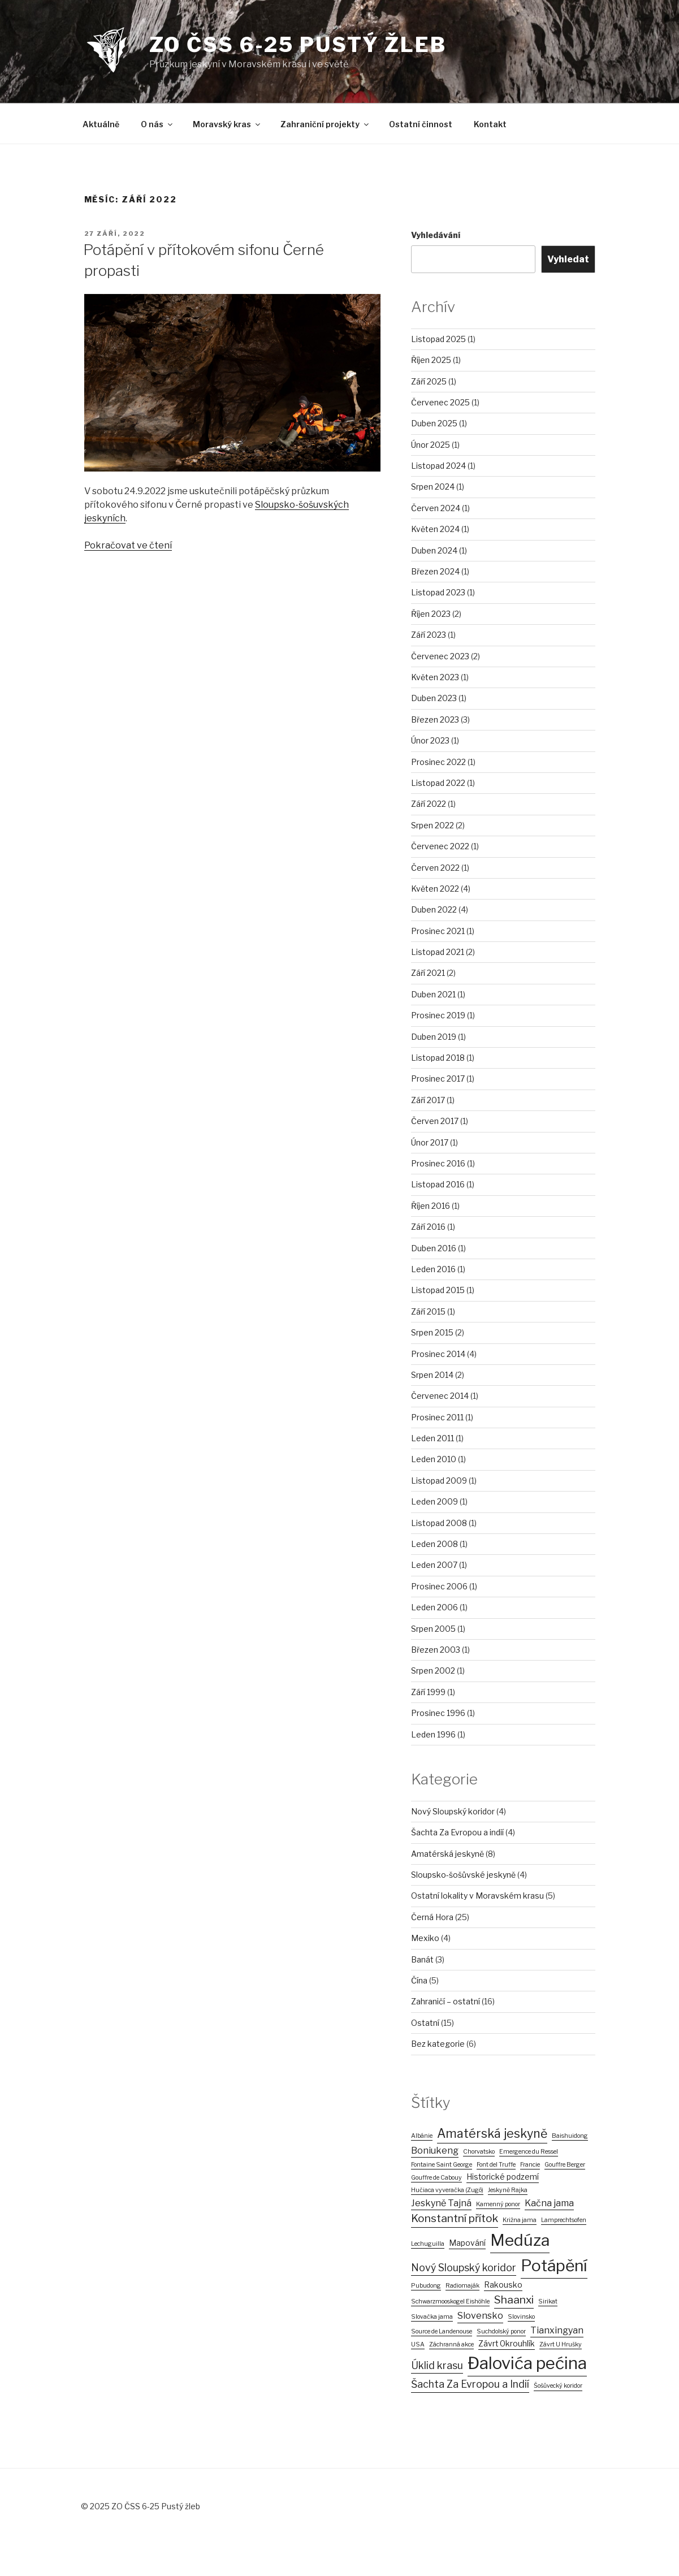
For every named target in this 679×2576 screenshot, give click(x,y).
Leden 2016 (433, 1269)
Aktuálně (101, 124)
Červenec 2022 (440, 846)
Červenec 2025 (440, 402)
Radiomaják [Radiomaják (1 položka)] (462, 2285)
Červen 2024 (435, 508)
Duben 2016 (433, 1248)
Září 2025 (429, 381)
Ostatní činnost (420, 124)
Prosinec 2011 (437, 1417)
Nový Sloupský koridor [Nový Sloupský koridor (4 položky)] (463, 2268)
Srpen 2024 (433, 486)
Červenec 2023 (440, 656)
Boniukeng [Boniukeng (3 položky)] (435, 2150)
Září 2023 (428, 634)
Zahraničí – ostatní (445, 2001)
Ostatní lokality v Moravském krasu (477, 1895)
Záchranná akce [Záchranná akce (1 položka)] (451, 2344)
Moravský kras (227, 124)
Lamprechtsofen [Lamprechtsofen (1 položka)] (563, 2220)
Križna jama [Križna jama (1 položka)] (520, 2220)
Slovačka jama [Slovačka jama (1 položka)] (432, 2316)
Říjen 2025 (431, 360)
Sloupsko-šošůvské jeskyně (463, 1874)
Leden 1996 (433, 1734)
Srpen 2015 (432, 1332)
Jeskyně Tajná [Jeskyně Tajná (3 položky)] (441, 2203)
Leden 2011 (432, 1438)
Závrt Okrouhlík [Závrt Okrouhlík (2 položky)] (506, 2343)
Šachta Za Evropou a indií (457, 1832)
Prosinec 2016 (438, 1163)
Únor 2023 (430, 740)
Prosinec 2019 (438, 1015)
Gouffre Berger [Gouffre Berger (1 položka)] (564, 2164)
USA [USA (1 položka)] (418, 2344)
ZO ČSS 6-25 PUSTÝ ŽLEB (298, 44)
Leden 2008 (434, 1544)
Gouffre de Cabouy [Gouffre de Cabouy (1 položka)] (436, 2177)
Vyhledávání (435, 235)
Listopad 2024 (438, 465)
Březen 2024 (435, 571)
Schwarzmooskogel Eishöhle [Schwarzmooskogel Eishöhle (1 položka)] (450, 2301)
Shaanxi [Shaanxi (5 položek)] (514, 2299)
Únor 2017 (429, 1142)
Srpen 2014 (432, 1375)
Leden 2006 (434, 1607)
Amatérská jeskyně (447, 1853)
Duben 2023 (434, 698)
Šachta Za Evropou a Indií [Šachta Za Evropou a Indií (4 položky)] (470, 2384)
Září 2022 (428, 804)
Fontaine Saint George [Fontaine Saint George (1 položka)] (441, 2164)
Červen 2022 (435, 867)
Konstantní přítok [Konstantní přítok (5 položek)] (454, 2218)
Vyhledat (568, 259)
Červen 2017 (435, 1121)
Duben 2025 (434, 423)
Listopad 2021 (437, 952)
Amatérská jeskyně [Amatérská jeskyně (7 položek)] (492, 2133)
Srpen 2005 (433, 1628)
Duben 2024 (434, 550)
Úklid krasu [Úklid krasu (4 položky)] (437, 2365)
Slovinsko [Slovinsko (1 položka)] (521, 2316)
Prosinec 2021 (438, 931)
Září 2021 (428, 973)
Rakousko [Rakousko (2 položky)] (503, 2284)
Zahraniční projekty (325, 124)
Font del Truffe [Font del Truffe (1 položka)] (496, 2164)
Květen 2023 (435, 677)
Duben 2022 (434, 909)
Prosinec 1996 (438, 1713)
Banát (422, 1959)
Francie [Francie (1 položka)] (530, 2164)
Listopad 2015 (438, 1290)
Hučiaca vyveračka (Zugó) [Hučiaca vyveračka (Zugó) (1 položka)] (447, 2190)
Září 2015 (428, 1311)
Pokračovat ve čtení (128, 545)
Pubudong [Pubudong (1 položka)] (426, 2285)
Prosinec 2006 (439, 1586)
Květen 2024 (435, 529)
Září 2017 (428, 1100)
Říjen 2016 (430, 1206)
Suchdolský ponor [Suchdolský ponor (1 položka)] (501, 2331)
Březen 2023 (435, 719)
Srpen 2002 (433, 1670)
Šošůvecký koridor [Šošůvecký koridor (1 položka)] (558, 2385)
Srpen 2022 (432, 825)
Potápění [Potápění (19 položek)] (554, 2265)
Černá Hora (432, 1917)
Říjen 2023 (431, 614)
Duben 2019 (433, 1036)
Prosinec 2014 (438, 1354)
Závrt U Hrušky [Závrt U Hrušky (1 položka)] (560, 2344)
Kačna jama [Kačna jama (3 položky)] (549, 2203)
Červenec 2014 (440, 1396)
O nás (157, 124)
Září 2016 (428, 1226)
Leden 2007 (434, 1565)
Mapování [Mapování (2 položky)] (467, 2242)
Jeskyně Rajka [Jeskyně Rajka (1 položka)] (507, 2190)
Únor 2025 (430, 444)
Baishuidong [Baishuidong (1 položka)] (570, 2136)
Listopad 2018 (438, 1057)
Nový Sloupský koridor (453, 1811)
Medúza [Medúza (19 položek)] (520, 2240)
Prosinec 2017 (438, 1078)
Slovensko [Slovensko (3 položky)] (480, 2315)
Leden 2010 (433, 1459)
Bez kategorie (438, 2043)
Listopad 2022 (438, 783)
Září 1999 (428, 1692)
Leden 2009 (434, 1501)
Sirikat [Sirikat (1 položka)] (547, 2301)
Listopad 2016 (438, 1184)
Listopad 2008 (439, 1523)
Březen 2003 (435, 1649)
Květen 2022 (435, 888)
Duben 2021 (433, 994)
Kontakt (490, 124)
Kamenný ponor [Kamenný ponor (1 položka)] (498, 2204)
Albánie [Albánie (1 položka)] (422, 2136)
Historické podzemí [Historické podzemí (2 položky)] (502, 2176)
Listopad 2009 (439, 1480)
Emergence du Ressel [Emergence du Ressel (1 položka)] (528, 2151)
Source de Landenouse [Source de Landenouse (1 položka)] (441, 2331)
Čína (419, 1980)
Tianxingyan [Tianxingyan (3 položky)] (556, 2330)
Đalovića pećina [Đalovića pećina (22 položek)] (527, 2363)
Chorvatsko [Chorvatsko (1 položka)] (479, 2151)
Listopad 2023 (438, 592)
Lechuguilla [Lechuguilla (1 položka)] (427, 2243)
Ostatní (425, 2023)
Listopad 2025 (438, 339)
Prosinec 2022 (438, 762)
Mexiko (425, 1938)
